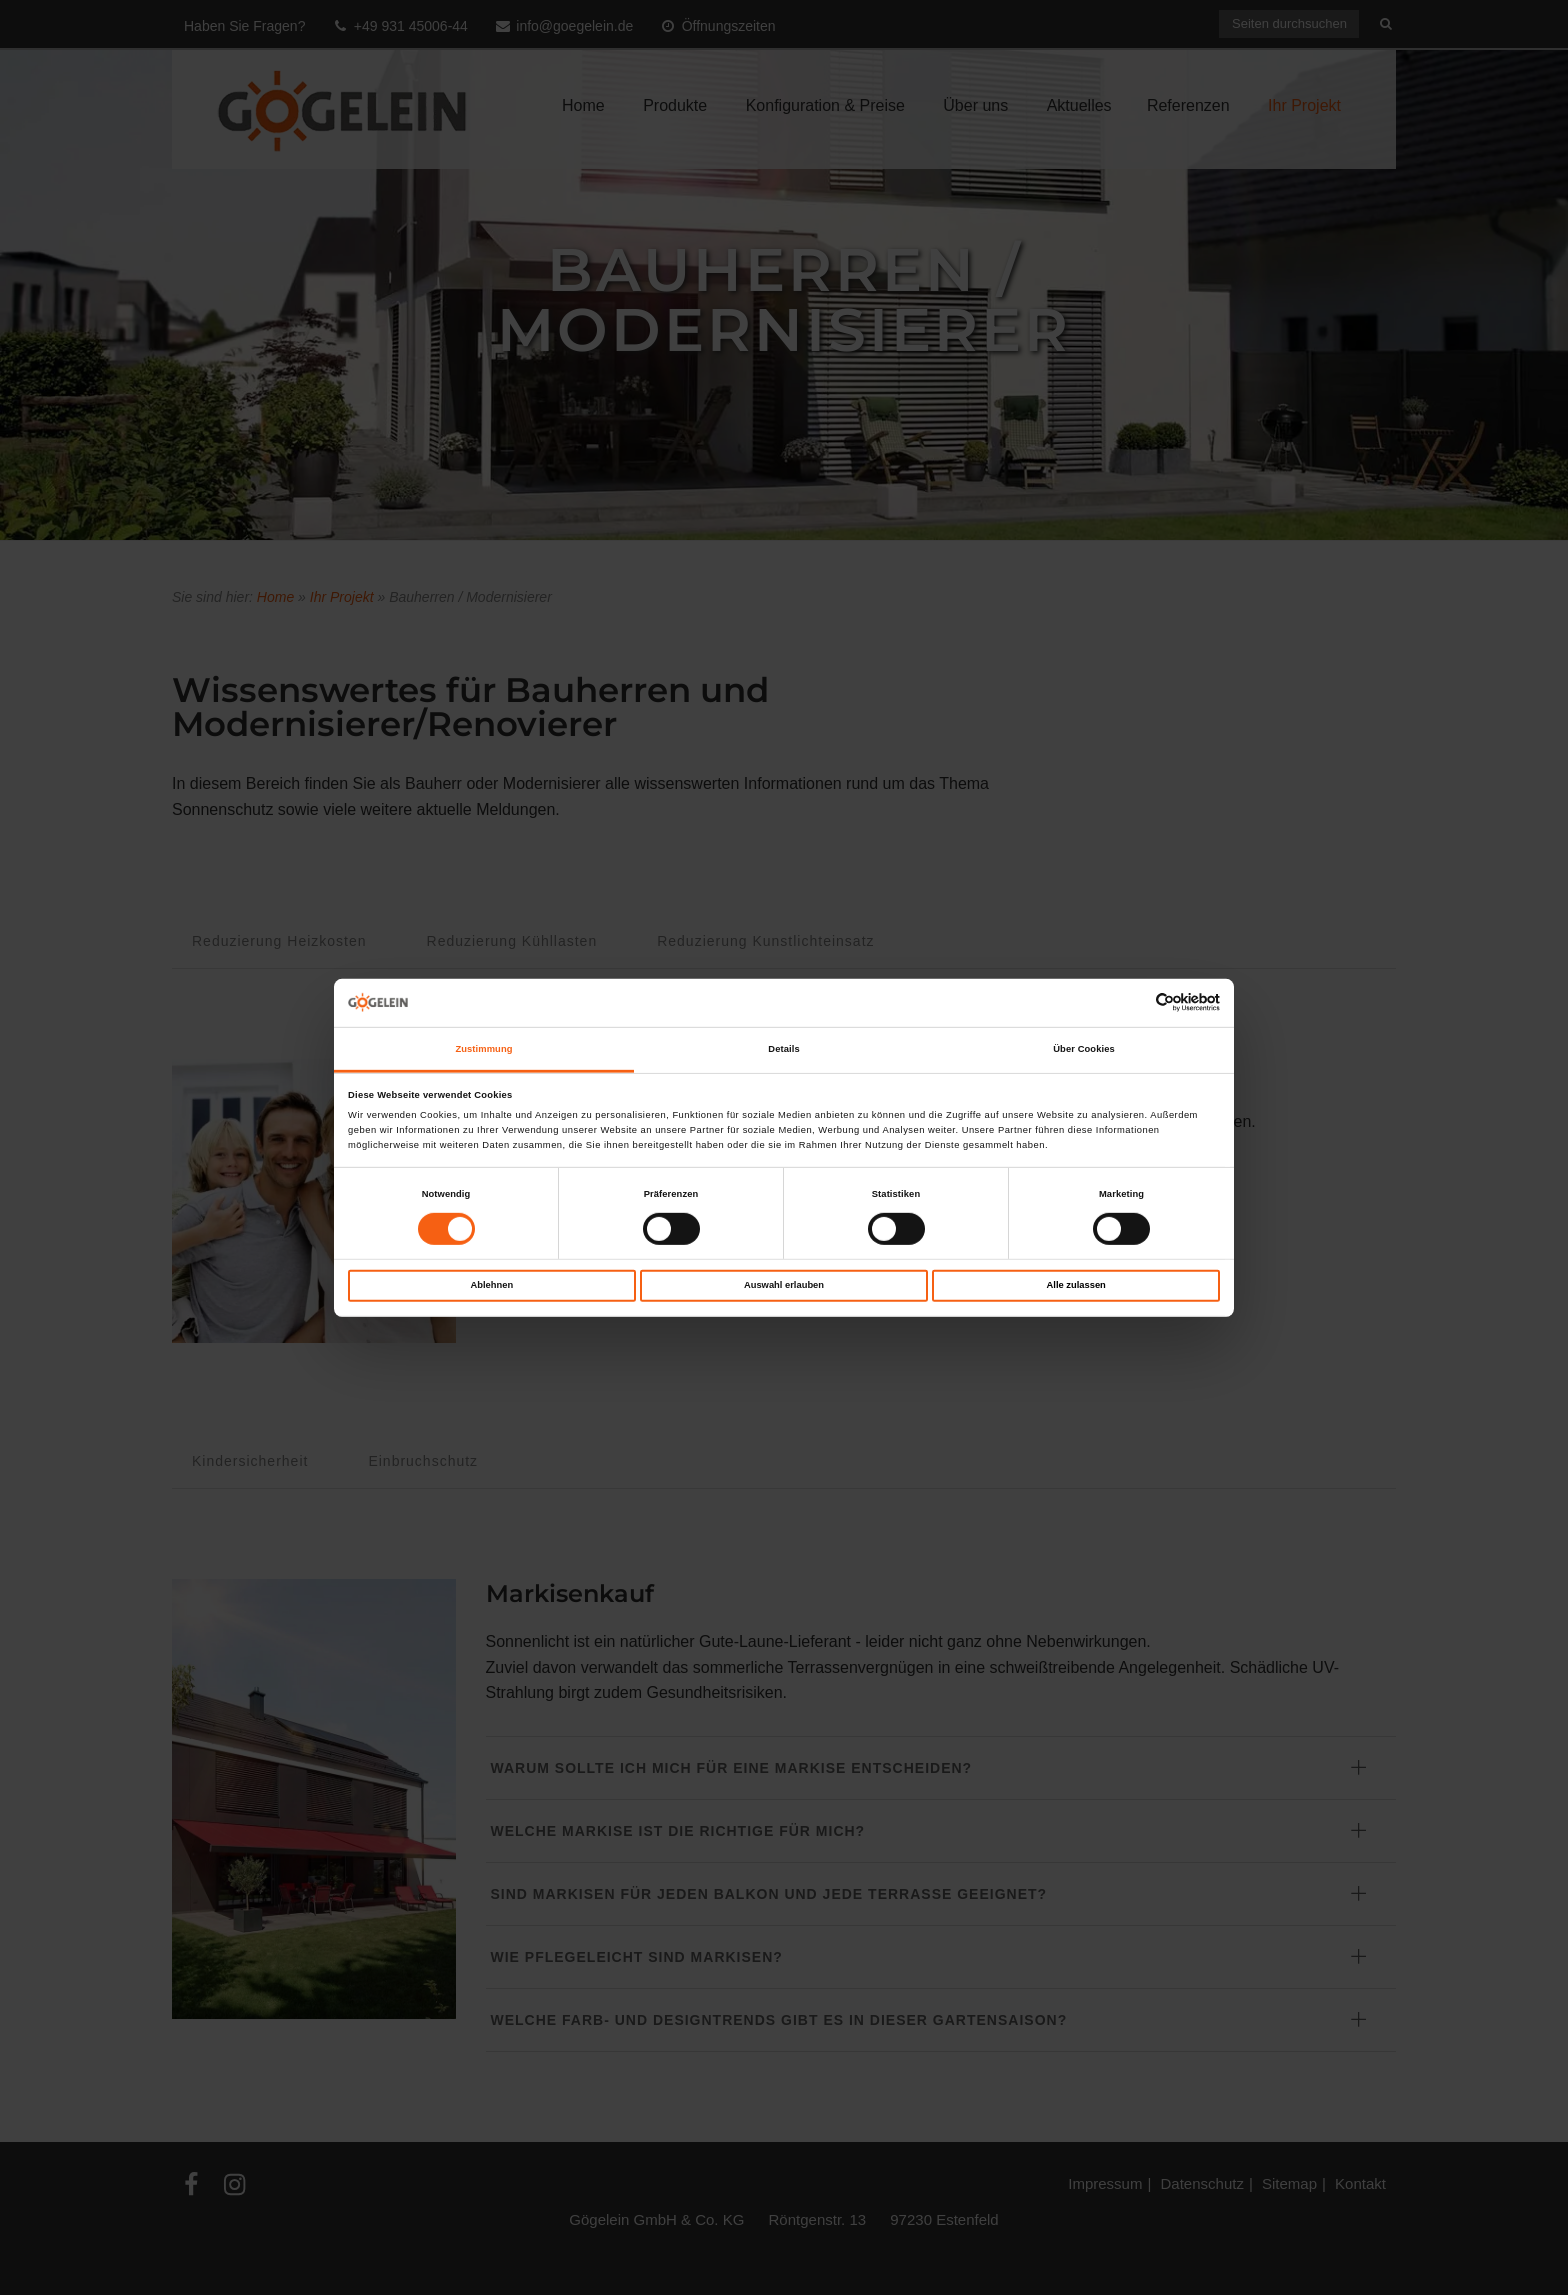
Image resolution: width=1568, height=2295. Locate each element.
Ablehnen (491, 1285)
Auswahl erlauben (784, 1285)
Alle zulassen (1076, 1285)
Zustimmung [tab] (483, 1049)
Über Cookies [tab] (1084, 1049)
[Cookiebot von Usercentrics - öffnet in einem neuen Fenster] (1132, 1002)
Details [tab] (783, 1049)
